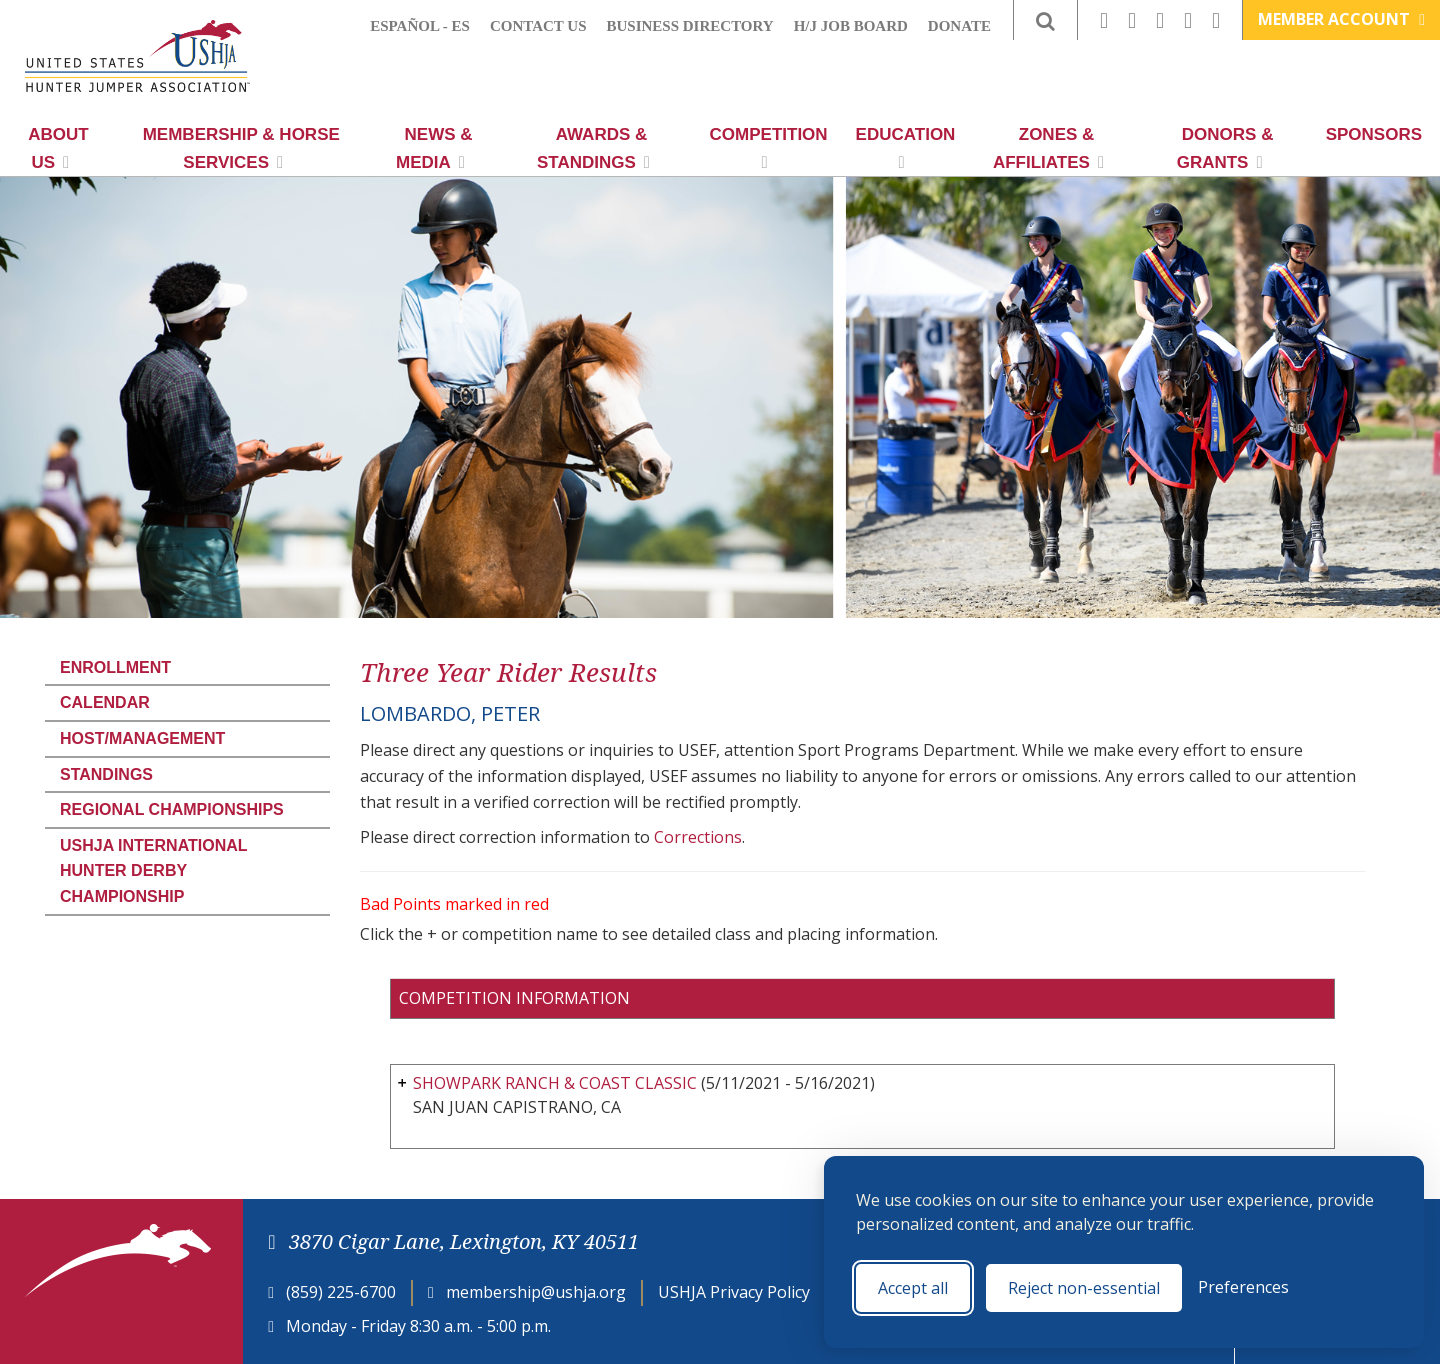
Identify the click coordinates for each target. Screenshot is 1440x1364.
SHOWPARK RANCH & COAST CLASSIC (555, 1083)
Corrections (698, 837)
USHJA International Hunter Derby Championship (153, 871)
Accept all (913, 1288)
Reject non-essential (1084, 1288)
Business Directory (690, 26)
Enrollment (115, 667)
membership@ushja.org (536, 1292)
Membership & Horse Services (241, 148)
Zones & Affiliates (1048, 148)
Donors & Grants (1225, 148)
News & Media (434, 148)
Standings (106, 774)
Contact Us (538, 26)
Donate (959, 26)
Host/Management (142, 738)
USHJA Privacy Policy (734, 1292)
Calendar (105, 702)
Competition (769, 148)
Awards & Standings (593, 148)
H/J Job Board (851, 26)
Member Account (1341, 19)
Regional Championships (172, 809)
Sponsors (1374, 134)
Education (906, 148)
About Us (58, 148)
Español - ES (420, 26)
